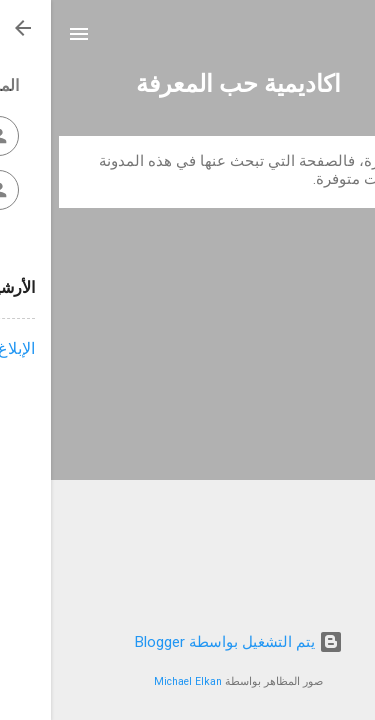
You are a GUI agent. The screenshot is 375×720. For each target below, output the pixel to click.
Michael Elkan (137, 681)
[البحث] (347, 40)
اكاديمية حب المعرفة (187, 84)
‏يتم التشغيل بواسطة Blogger (188, 642)
